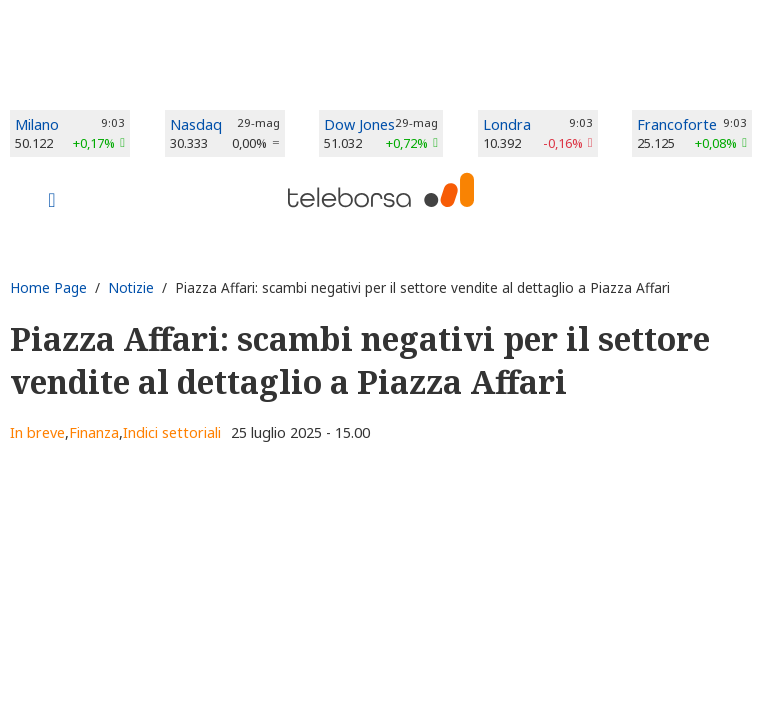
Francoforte (677, 124)
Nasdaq (196, 124)
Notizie (131, 287)
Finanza (94, 432)
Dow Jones (359, 124)
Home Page (48, 287)
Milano (37, 124)
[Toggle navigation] (52, 202)
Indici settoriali (172, 432)
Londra (507, 124)
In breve (37, 432)
